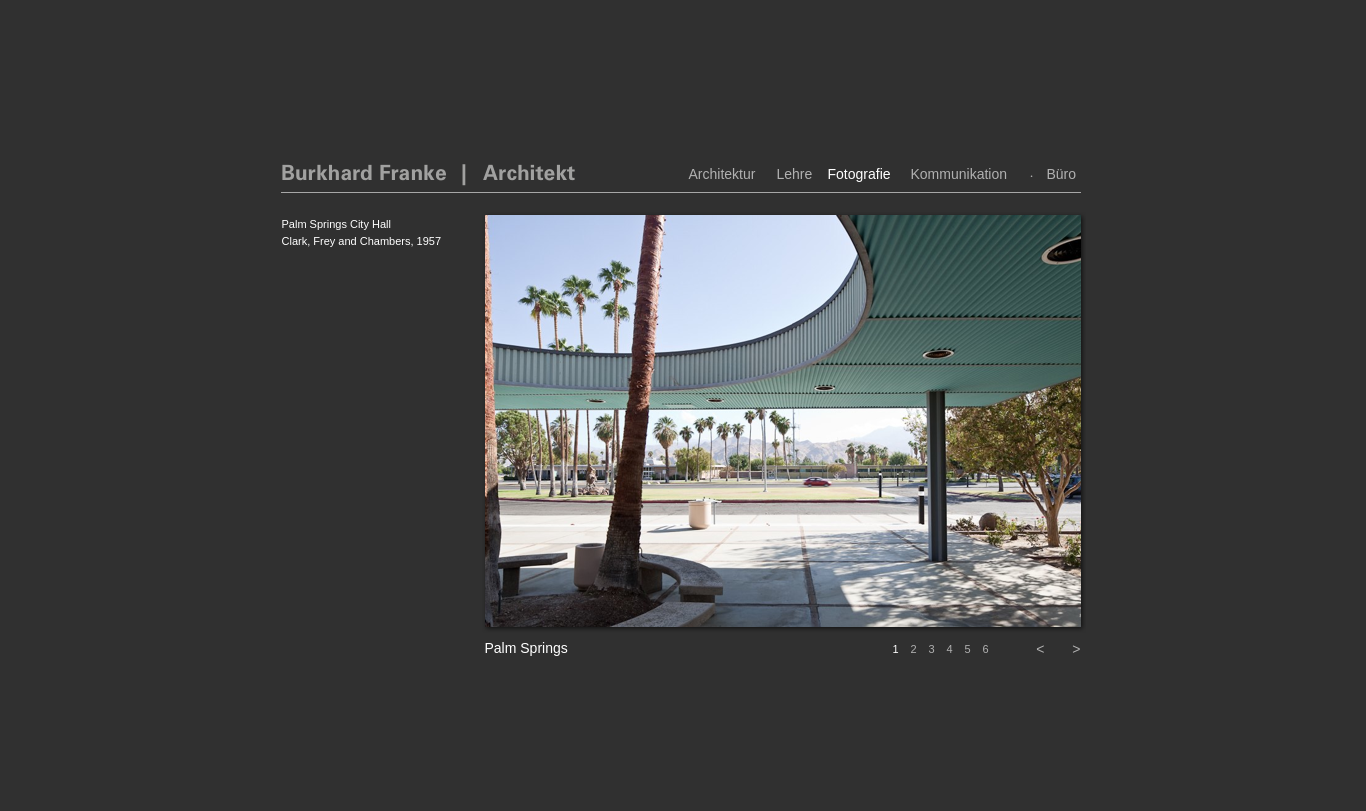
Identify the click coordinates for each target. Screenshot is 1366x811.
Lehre (795, 174)
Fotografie (859, 174)
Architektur (722, 174)
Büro (1062, 174)
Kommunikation (959, 174)
